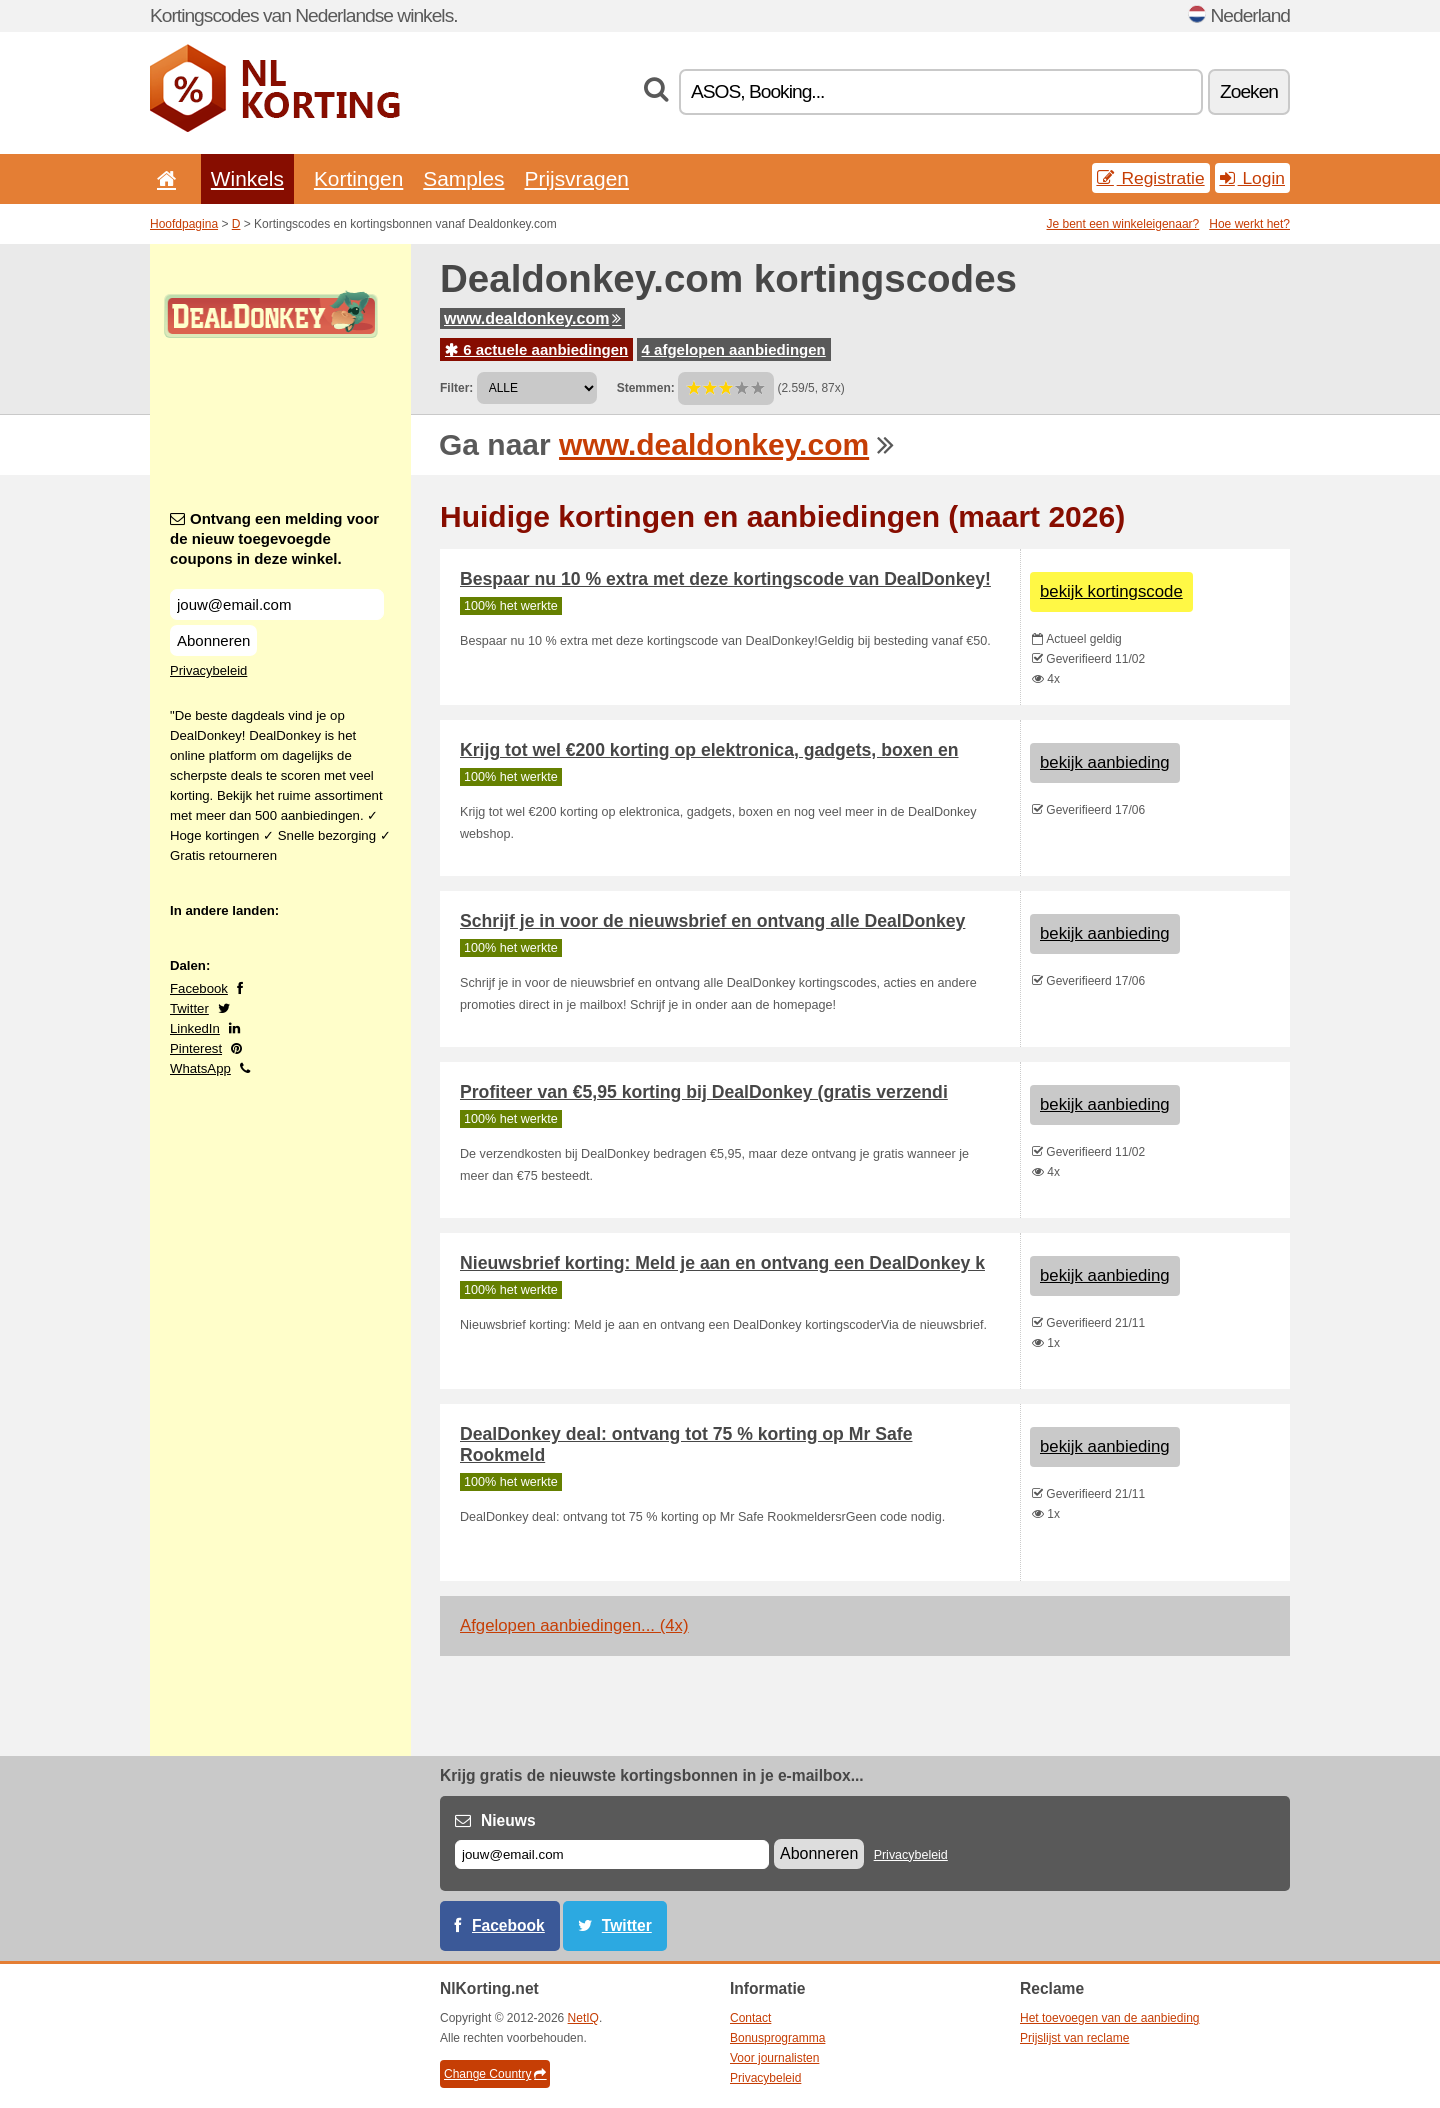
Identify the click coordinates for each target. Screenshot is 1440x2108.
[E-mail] (612, 1854)
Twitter (189, 1008)
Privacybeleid (208, 670)
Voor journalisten (774, 2058)
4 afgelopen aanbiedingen (734, 349)
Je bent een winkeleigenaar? (1123, 224)
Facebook (199, 988)
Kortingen (358, 178)
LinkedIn (195, 1028)
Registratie (1151, 178)
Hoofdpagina (184, 224)
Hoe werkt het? (1249, 224)
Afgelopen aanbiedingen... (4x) (574, 1625)
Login (1252, 178)
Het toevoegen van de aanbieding (1109, 2018)
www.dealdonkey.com (532, 318)
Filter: (456, 388)
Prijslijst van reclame (1074, 2038)
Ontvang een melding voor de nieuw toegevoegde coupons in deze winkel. (274, 538)
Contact (750, 2018)
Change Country (495, 2074)
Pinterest (196, 1048)
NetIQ (583, 2018)
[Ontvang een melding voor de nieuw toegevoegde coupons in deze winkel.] (277, 604)
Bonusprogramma (777, 2038)
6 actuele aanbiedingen (536, 349)
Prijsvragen (577, 178)
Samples (463, 178)
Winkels (247, 178)
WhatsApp (200, 1068)
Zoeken (1249, 91)
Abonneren (213, 640)
